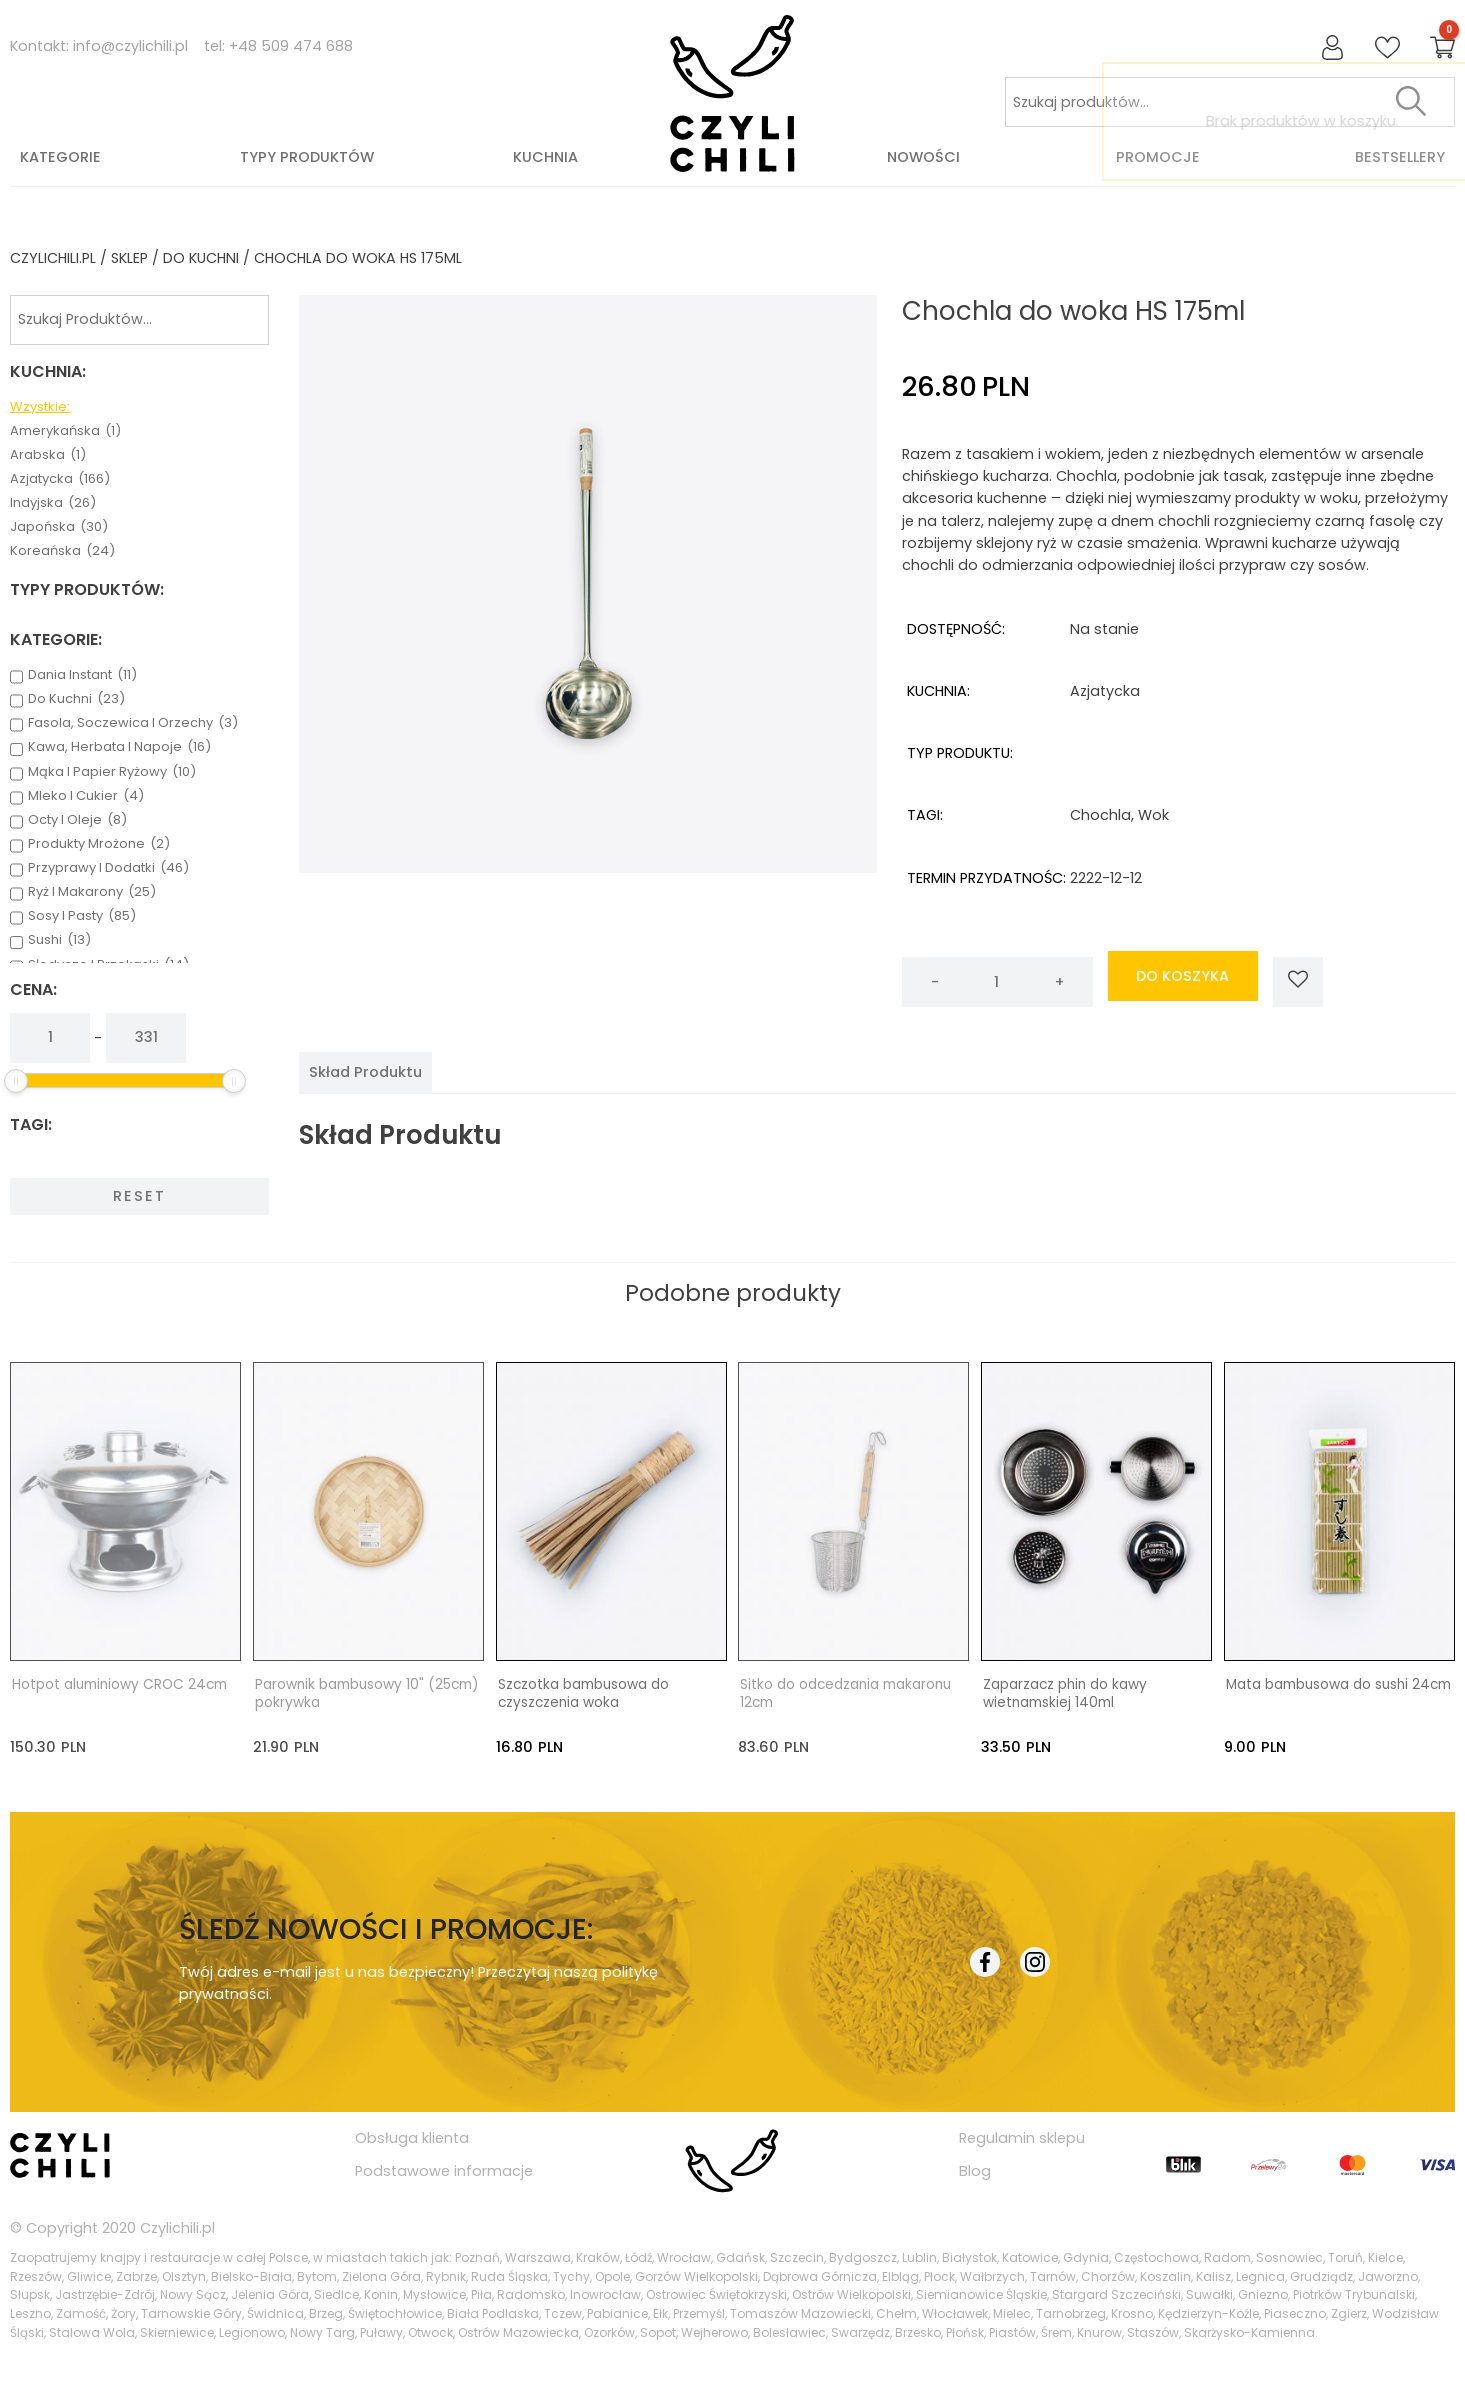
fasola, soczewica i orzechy (133, 723)
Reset (139, 1196)
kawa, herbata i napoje (119, 747)
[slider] (16, 1081)
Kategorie (60, 157)
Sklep (129, 258)
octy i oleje (77, 820)
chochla (1100, 815)
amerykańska (65, 431)
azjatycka (60, 479)
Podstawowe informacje (444, 2170)
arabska (48, 455)
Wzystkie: (40, 407)
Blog (975, 2170)
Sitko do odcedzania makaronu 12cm (845, 1694)
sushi (59, 940)
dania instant (82, 675)
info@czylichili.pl (130, 46)
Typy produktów (307, 157)
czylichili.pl (53, 258)
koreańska (62, 551)
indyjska (53, 503)
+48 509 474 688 (291, 46)
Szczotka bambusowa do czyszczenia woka (583, 1694)
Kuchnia (545, 157)
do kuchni (201, 258)
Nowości (923, 157)
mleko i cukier (86, 796)
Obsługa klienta (412, 2138)
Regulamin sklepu (1022, 2138)
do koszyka (1182, 982)
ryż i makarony (92, 892)
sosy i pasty (82, 916)
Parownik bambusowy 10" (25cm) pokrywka (367, 1694)
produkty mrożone (99, 844)
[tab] (365, 1072)
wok (1153, 815)
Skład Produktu (365, 1072)
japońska (59, 527)
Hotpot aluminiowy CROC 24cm (119, 1685)
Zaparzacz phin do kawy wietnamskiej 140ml (1065, 1694)
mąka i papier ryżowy (112, 772)
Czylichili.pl (177, 2227)
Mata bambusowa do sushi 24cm (1338, 1685)
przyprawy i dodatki (108, 868)
